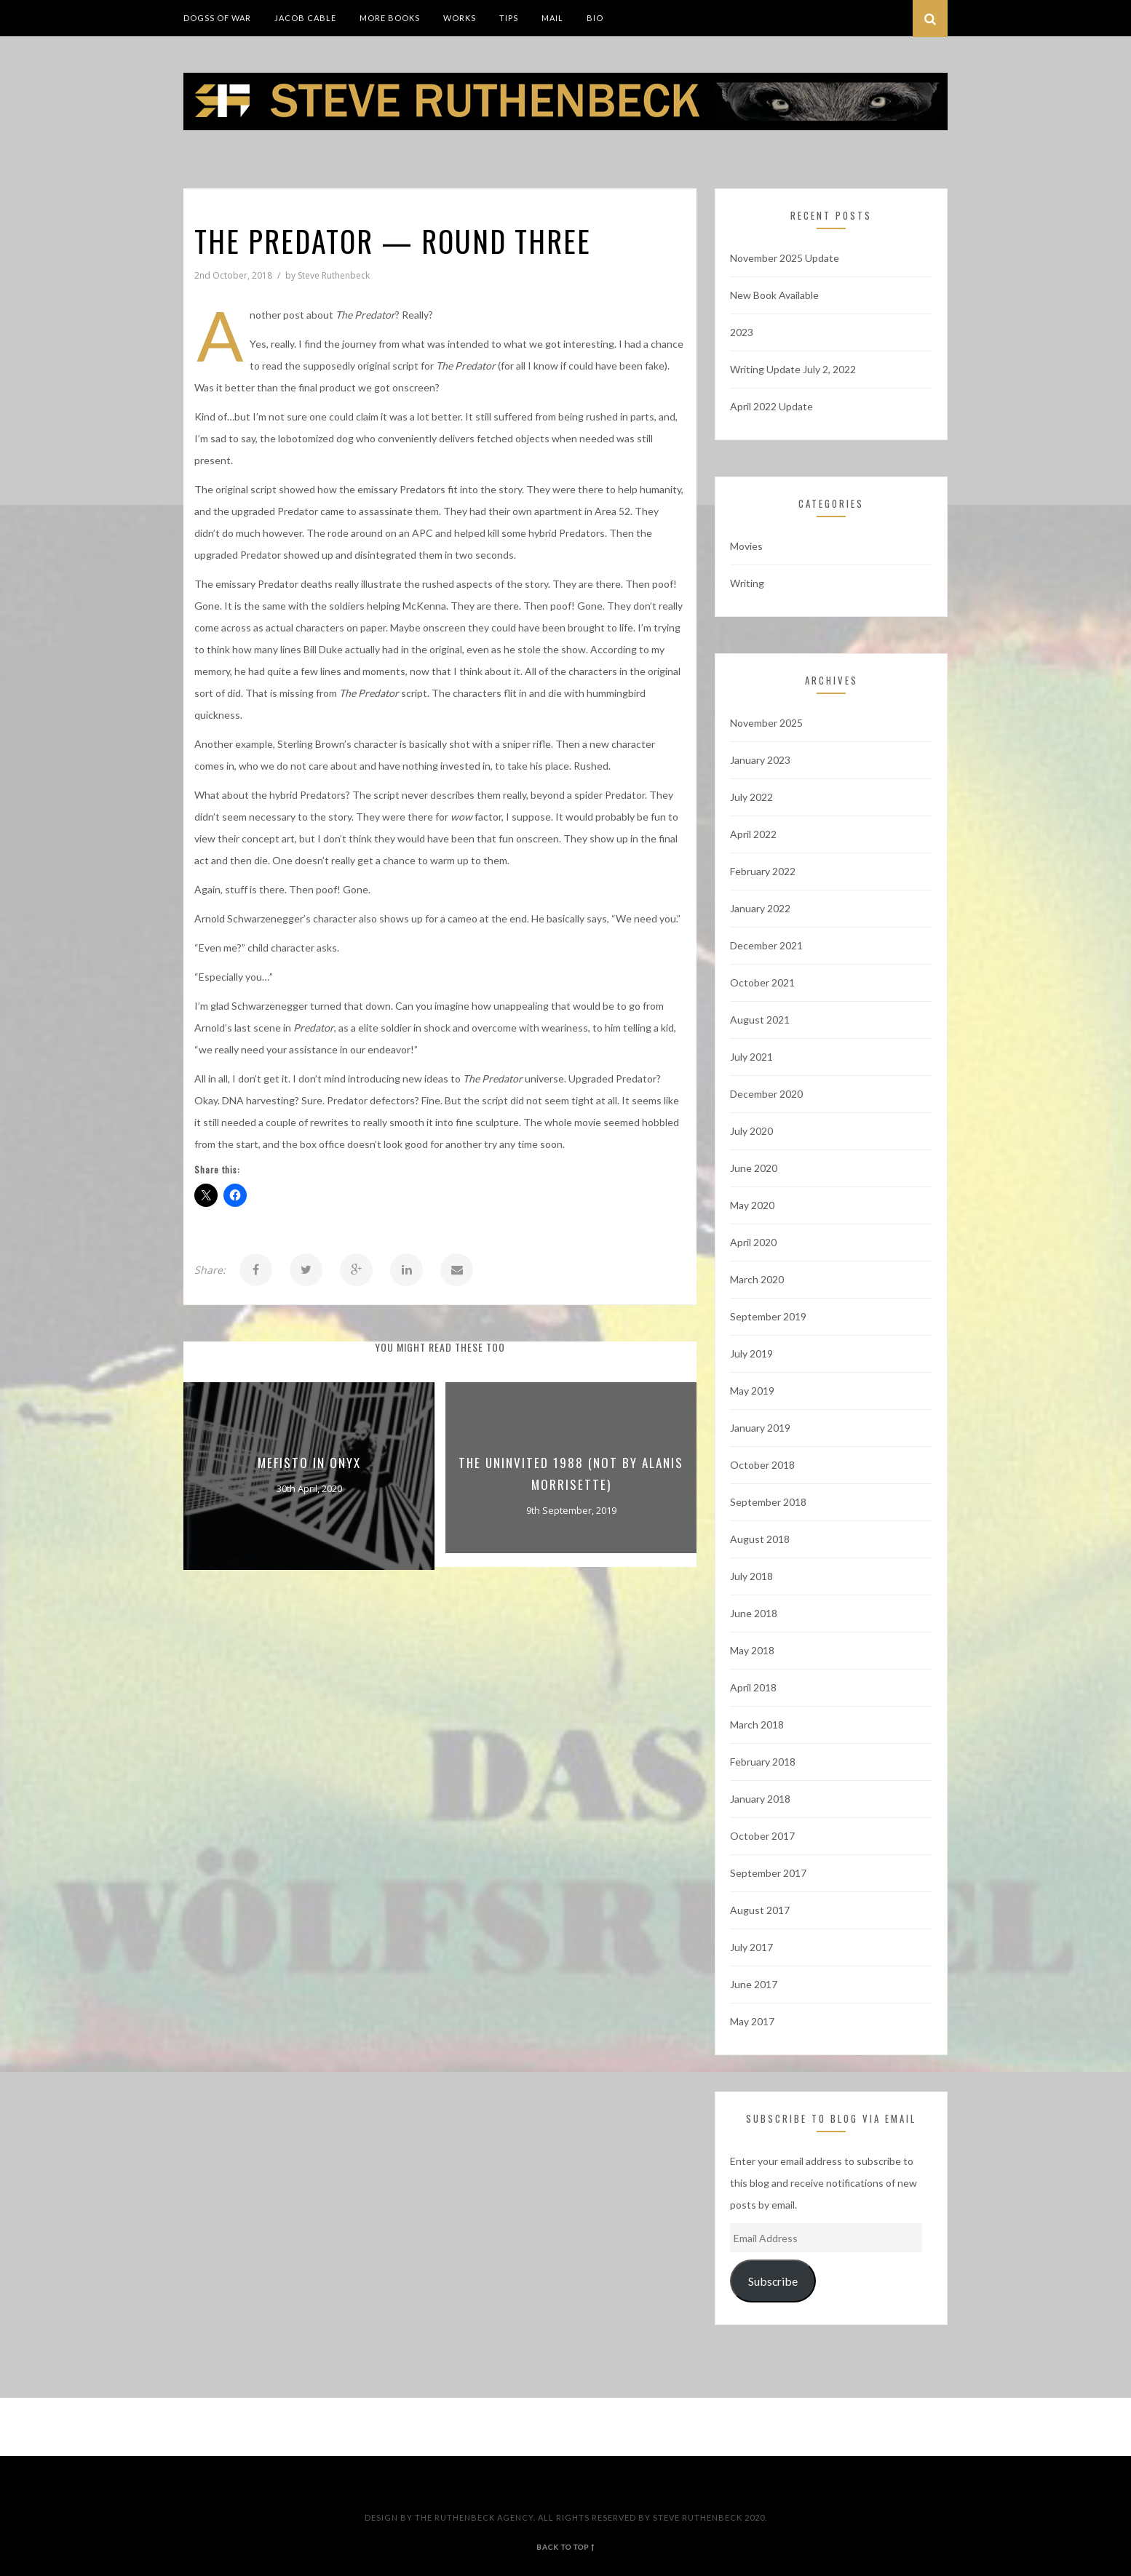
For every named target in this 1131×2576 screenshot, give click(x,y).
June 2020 (753, 1168)
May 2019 (752, 1390)
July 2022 (751, 797)
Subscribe (773, 2281)
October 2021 (762, 982)
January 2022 (760, 908)
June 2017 (753, 1984)
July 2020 (751, 1131)
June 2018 (753, 1613)
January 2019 (760, 1427)
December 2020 (766, 1094)
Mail (552, 18)
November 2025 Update (784, 258)
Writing (747, 583)
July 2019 (751, 1353)
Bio (595, 18)
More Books (390, 18)
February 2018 (762, 1761)
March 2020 (757, 1279)
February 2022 (762, 871)
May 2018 (752, 1650)
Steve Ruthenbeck (334, 275)
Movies (746, 546)
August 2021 (760, 1019)
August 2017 (760, 1910)
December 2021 (766, 945)
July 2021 (751, 1056)
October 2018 (762, 1465)
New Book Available (774, 295)
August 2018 (760, 1539)
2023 (741, 332)
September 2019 (768, 1316)
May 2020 (752, 1205)
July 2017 (751, 1947)
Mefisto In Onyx (309, 1463)
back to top (565, 2547)
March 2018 (757, 1724)
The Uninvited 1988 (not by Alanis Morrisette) (571, 1474)
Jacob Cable (305, 18)
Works (459, 18)
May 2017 (752, 2021)
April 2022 (753, 834)
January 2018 (760, 1799)
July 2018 (751, 1576)
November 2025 (766, 723)
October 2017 (762, 1836)
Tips (508, 18)
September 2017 (768, 1873)
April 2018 (753, 1687)
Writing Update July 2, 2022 (793, 369)
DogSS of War (217, 18)
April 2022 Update (771, 406)
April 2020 (753, 1242)
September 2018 (768, 1502)
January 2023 (760, 760)
